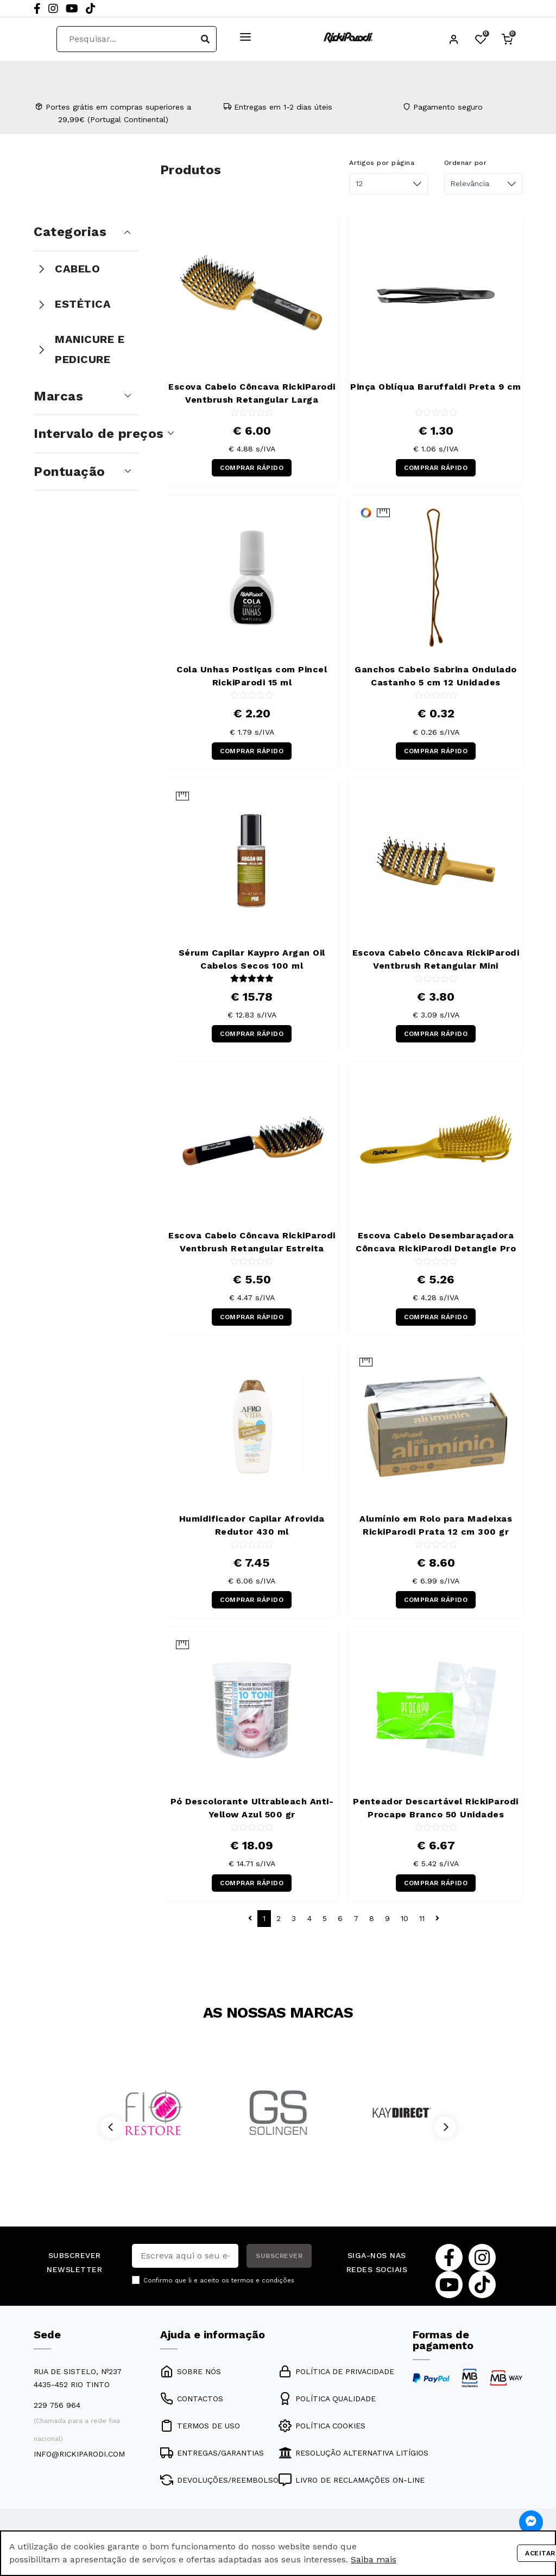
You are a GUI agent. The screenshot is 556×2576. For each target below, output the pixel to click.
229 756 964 (57, 2405)
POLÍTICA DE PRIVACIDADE (336, 2371)
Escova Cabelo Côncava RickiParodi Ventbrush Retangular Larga (252, 393)
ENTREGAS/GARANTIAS (212, 2452)
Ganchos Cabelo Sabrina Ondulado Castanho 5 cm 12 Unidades (436, 676)
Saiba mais (373, 2559)
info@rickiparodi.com (79, 2454)
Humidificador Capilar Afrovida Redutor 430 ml (252, 1525)
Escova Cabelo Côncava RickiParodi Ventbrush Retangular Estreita (252, 1242)
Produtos (191, 169)
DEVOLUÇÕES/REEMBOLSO (219, 2479)
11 (422, 1918)
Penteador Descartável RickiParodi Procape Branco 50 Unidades (436, 1808)
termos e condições (262, 2280)
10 (404, 1918)
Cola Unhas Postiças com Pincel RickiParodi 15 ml (251, 676)
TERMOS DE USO (200, 2425)
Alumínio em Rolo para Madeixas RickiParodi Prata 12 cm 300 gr (435, 1525)
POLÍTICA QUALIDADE (327, 2398)
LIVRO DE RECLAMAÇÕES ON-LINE (352, 2479)
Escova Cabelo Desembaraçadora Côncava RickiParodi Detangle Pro (436, 1242)
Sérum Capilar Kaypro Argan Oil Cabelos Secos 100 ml (252, 959)
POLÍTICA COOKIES (322, 2425)
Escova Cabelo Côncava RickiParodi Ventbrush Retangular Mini (436, 959)
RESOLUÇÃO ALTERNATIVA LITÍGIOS (353, 2452)
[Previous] (111, 2127)
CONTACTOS (191, 2398)
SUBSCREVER (279, 2256)
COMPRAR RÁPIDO (251, 468)
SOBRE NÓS (190, 2371)
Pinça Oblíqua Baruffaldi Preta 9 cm (435, 386)
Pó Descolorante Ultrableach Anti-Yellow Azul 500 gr (252, 1808)
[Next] (445, 2127)
